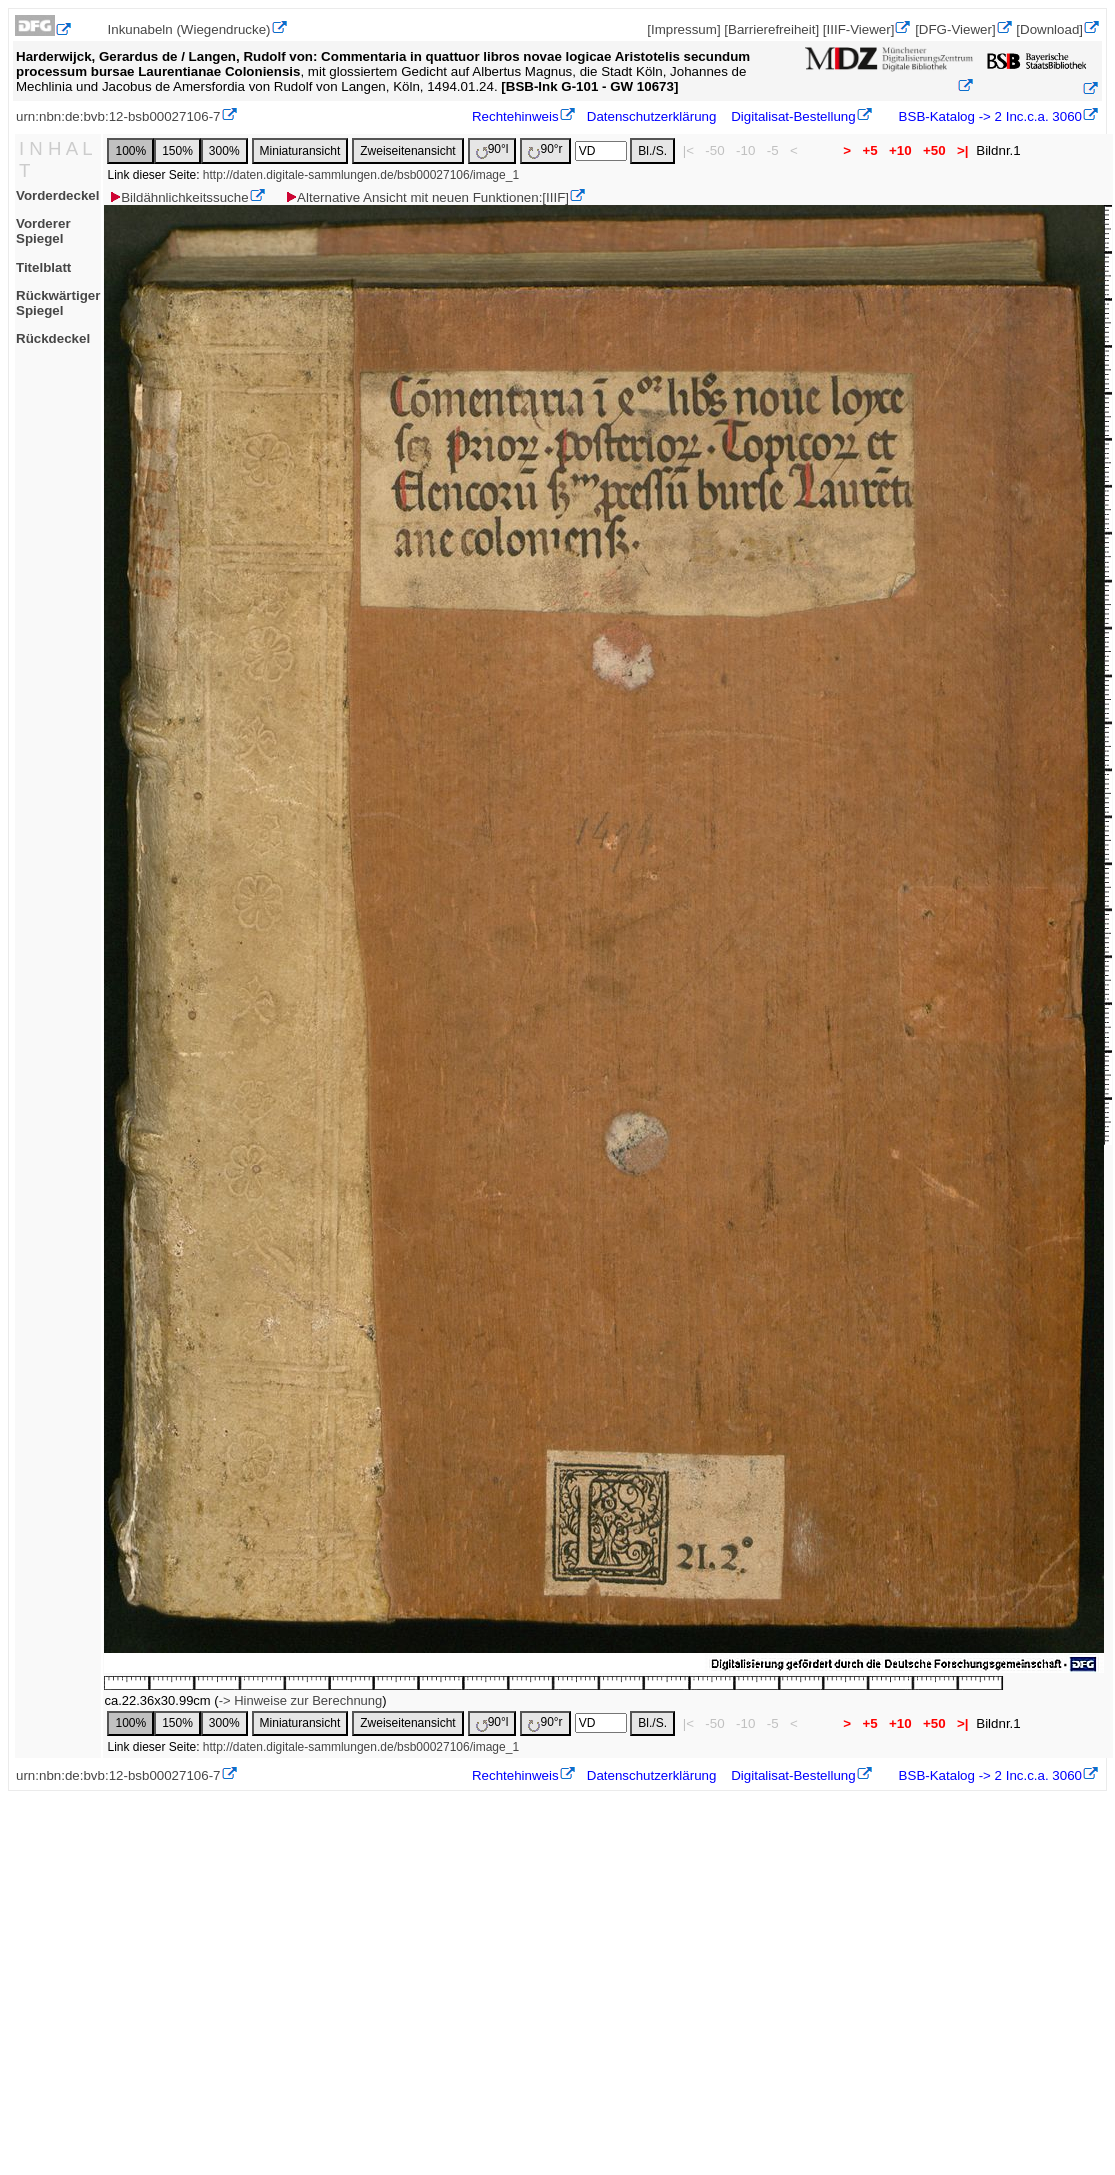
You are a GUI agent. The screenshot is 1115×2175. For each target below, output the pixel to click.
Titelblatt (43, 267)
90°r (545, 150)
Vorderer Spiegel (43, 231)
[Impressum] (683, 29)
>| (962, 150)
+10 (900, 150)
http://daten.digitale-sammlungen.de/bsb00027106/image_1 (361, 175)
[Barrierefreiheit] (771, 29)
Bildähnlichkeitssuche (178, 197)
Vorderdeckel (57, 195)
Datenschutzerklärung (652, 116)
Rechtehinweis (515, 116)
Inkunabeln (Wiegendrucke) (189, 29)
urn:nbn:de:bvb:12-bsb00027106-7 (118, 116)
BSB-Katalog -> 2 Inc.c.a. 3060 (988, 116)
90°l (492, 150)
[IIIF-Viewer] (859, 29)
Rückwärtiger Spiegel (58, 303)
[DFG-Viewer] (955, 29)
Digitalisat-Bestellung (793, 116)
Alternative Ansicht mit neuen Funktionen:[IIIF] (426, 197)
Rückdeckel (53, 338)
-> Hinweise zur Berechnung (301, 1700)
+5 (870, 150)
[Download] (1049, 29)
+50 (934, 150)
